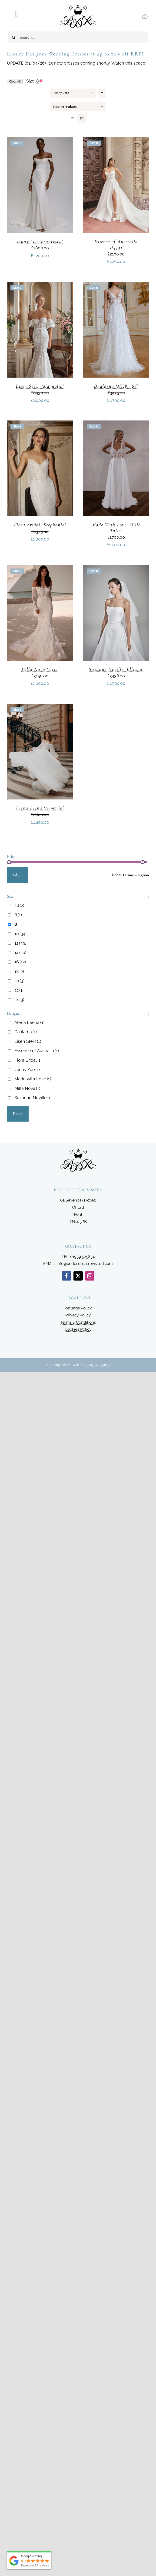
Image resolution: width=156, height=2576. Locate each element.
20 (19, 980)
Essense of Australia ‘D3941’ (116, 244)
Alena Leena (29, 1022)
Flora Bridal (28, 1060)
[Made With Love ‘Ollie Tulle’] (116, 424)
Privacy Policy (78, 1315)
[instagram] (89, 1276)
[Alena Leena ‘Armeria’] (40, 707)
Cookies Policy (78, 1329)
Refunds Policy (78, 1308)
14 (20, 952)
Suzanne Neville (33, 1097)
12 (20, 943)
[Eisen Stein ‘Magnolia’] (40, 285)
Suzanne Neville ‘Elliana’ (116, 669)
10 (20, 933)
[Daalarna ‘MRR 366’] (116, 285)
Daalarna (25, 1031)
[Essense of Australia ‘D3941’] (116, 140)
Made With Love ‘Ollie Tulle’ (116, 527)
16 (20, 961)
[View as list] (81, 118)
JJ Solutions (102, 1365)
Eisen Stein (27, 1041)
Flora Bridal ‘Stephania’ (40, 525)
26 (19, 905)
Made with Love (32, 1078)
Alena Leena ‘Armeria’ (40, 808)
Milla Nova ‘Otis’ (40, 669)
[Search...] (78, 37)
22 (18, 990)
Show (65, 106)
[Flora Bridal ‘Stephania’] (40, 424)
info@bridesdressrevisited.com (84, 1263)
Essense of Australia (36, 1050)
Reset (18, 1113)
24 (19, 999)
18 (19, 971)
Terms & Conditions (78, 1322)
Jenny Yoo (27, 1069)
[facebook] (66, 1276)
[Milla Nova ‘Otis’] (40, 568)
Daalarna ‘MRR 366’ (116, 386)
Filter (17, 875)
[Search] (14, 37)
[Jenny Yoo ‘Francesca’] (40, 140)
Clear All (15, 81)
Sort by (61, 93)
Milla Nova (27, 1088)
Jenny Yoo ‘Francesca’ (40, 241)
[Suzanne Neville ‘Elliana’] (116, 568)
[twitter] (78, 1276)
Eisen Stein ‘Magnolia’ (40, 386)
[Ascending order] (101, 93)
